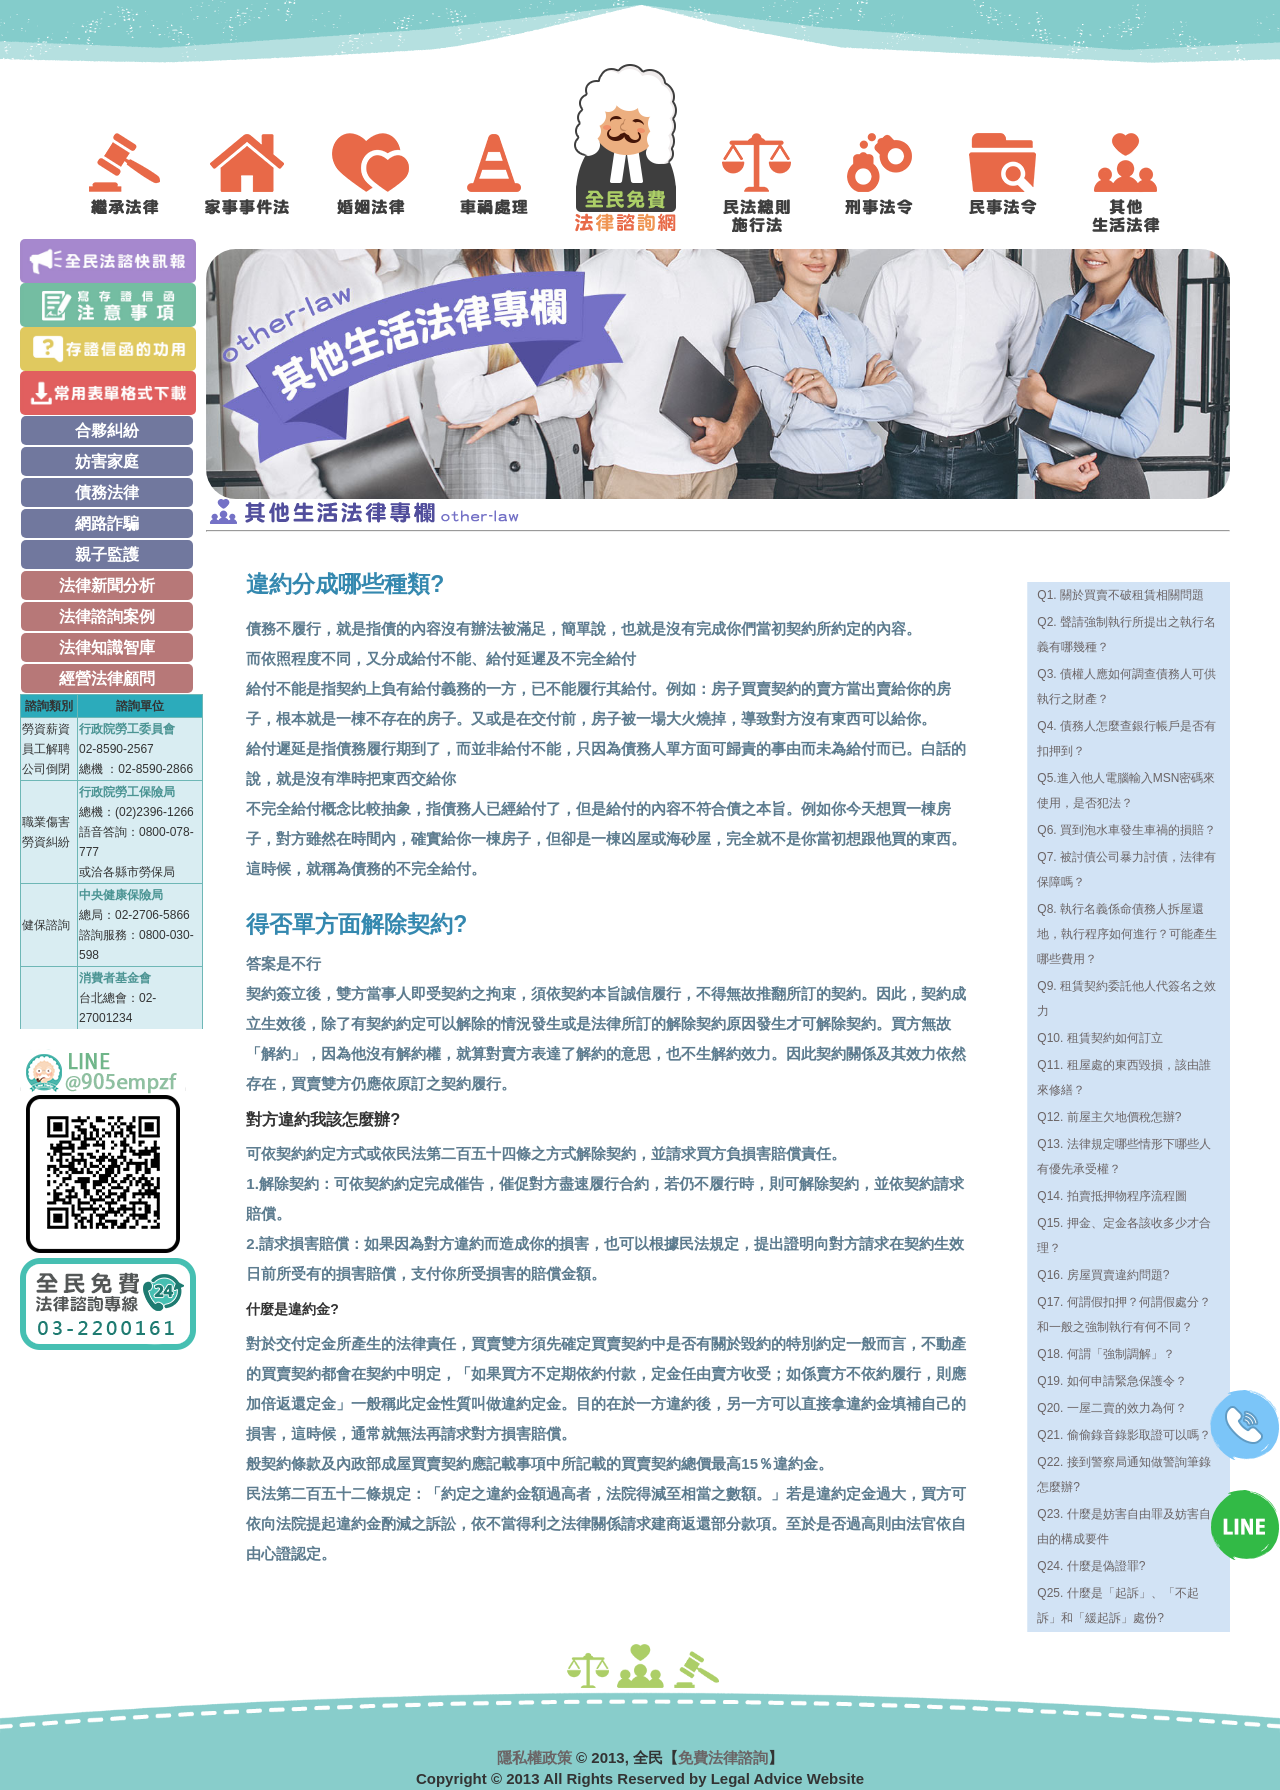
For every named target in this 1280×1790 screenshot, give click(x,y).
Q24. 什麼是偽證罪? (1091, 1566)
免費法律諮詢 (723, 1757)
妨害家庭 (107, 461)
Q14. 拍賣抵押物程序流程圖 (1111, 1196)
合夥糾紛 (107, 430)
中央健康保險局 (121, 895)
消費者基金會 (115, 978)
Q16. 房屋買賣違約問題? (1103, 1275)
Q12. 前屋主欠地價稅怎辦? (1109, 1117)
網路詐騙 (107, 523)
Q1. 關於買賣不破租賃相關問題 (1120, 595)
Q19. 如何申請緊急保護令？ (1111, 1381)
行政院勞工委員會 (127, 729)
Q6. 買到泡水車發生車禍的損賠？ (1126, 830)
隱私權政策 (534, 1757)
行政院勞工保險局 (127, 792)
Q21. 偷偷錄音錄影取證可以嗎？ (1123, 1435)
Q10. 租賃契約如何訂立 (1099, 1038)
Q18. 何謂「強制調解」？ (1105, 1354)
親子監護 (107, 554)
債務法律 (107, 492)
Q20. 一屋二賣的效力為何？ (1111, 1408)
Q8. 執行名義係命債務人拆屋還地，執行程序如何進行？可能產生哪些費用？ (1127, 934)
